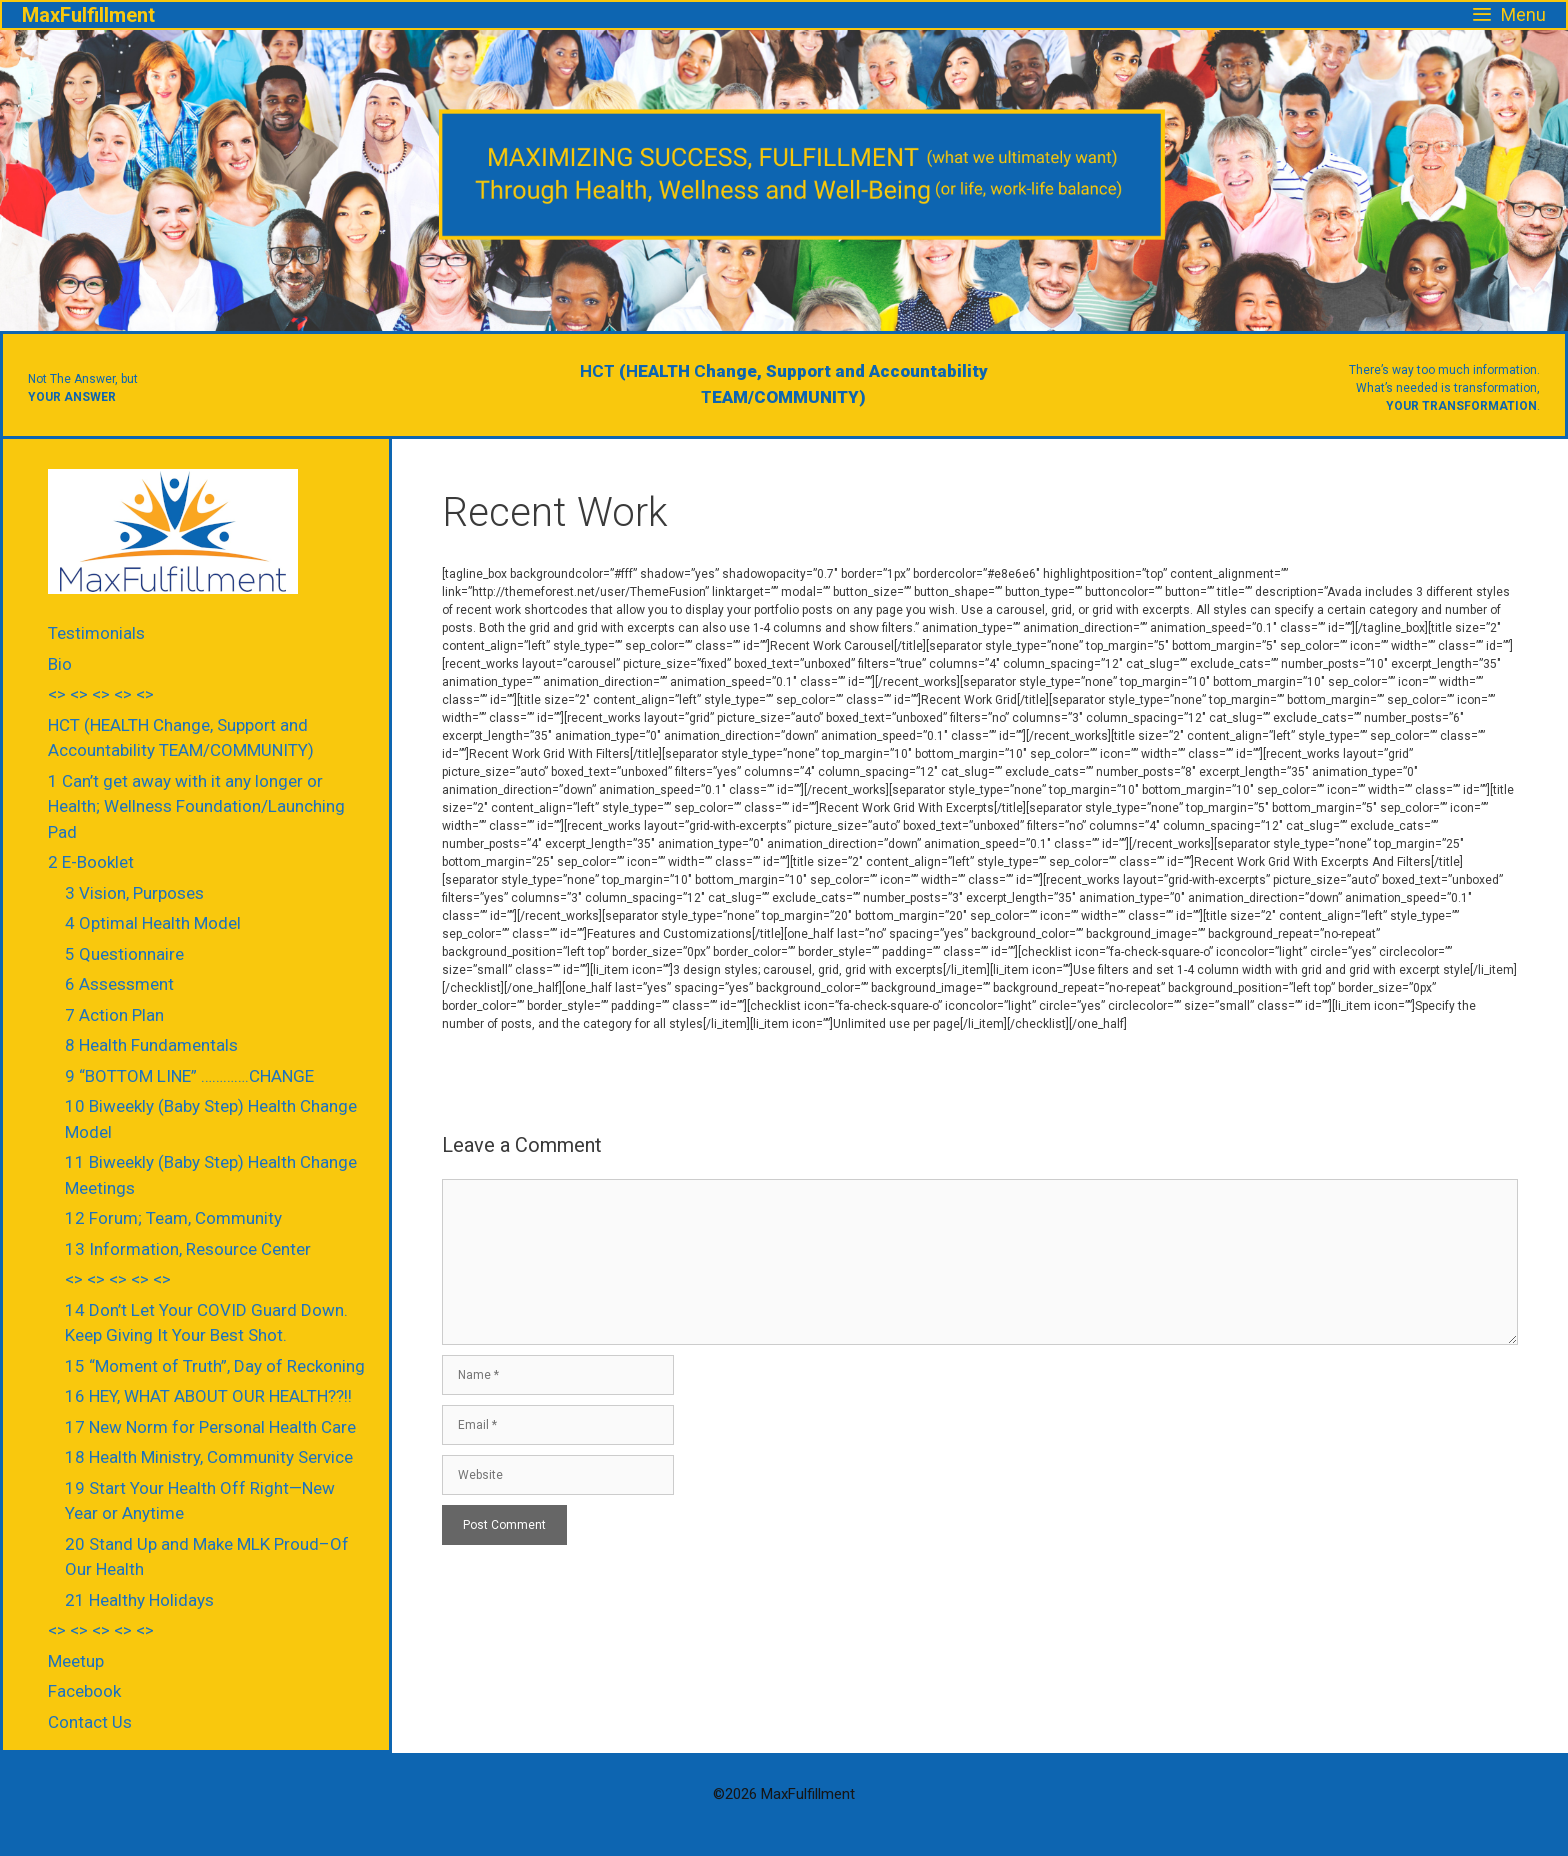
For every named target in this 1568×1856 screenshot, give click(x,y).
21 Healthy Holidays (139, 1600)
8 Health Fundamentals (151, 1045)
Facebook (84, 1691)
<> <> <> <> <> (101, 694)
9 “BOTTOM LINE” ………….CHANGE (189, 1076)
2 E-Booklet (91, 862)
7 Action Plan (114, 1015)
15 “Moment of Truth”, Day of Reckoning (215, 1366)
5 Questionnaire (124, 954)
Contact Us (90, 1722)
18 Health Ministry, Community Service (209, 1457)
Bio (60, 664)
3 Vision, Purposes (134, 893)
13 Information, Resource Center (188, 1249)
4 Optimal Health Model (153, 923)
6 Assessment (119, 984)
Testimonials (96, 633)
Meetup (76, 1661)
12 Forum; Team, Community (173, 1218)
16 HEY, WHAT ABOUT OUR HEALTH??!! (208, 1396)
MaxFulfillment (88, 15)
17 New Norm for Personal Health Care (210, 1427)
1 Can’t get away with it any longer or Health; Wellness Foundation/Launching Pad (196, 806)
